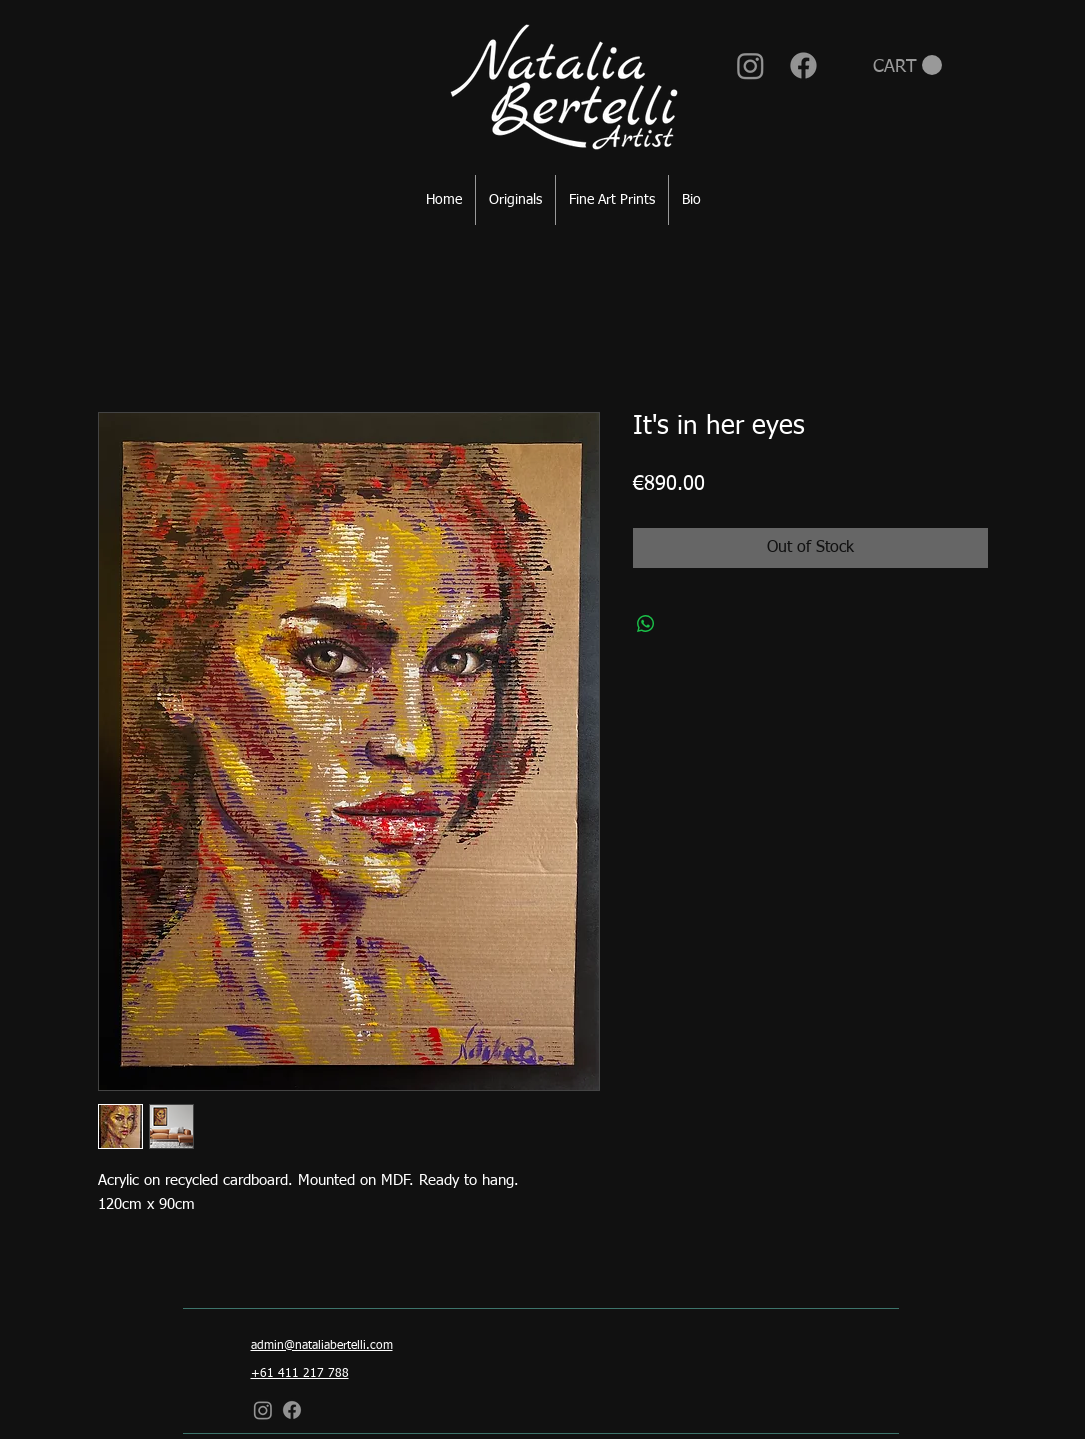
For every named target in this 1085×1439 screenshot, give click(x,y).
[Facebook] (803, 65)
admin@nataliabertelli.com (322, 1346)
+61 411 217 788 (300, 1374)
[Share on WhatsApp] (646, 624)
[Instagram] (750, 65)
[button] (907, 65)
